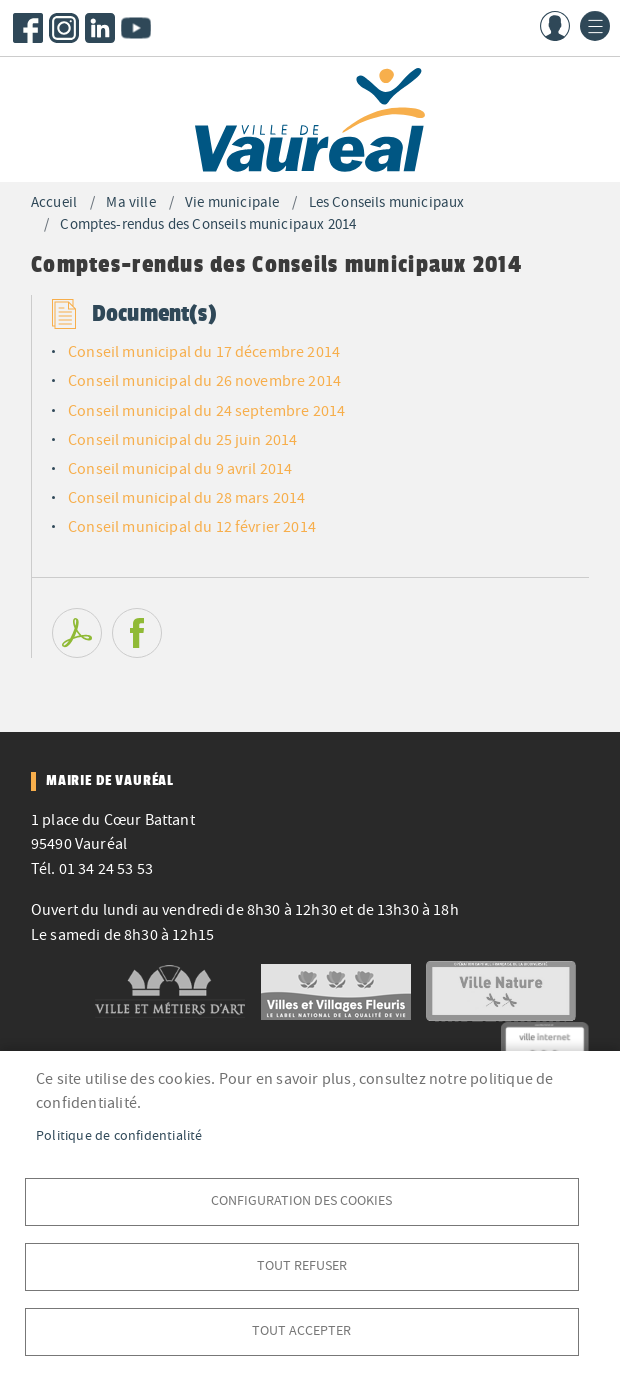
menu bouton (595, 26)
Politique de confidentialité (119, 1135)
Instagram (64, 28)
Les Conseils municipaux (387, 202)
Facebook (28, 28)
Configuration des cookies (301, 1200)
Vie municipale (232, 202)
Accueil (54, 202)
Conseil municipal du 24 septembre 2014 (206, 411)
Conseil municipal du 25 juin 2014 (182, 440)
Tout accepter (301, 1330)
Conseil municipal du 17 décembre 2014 (204, 352)
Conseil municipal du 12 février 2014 (192, 527)
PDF (77, 633)
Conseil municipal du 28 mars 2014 (186, 498)
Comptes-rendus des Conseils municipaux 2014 (208, 224)
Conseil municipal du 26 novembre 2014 (204, 381)
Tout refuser (302, 1265)
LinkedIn (100, 28)
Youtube (136, 28)
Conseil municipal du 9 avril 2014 (180, 469)
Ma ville (130, 202)
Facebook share (137, 633)
